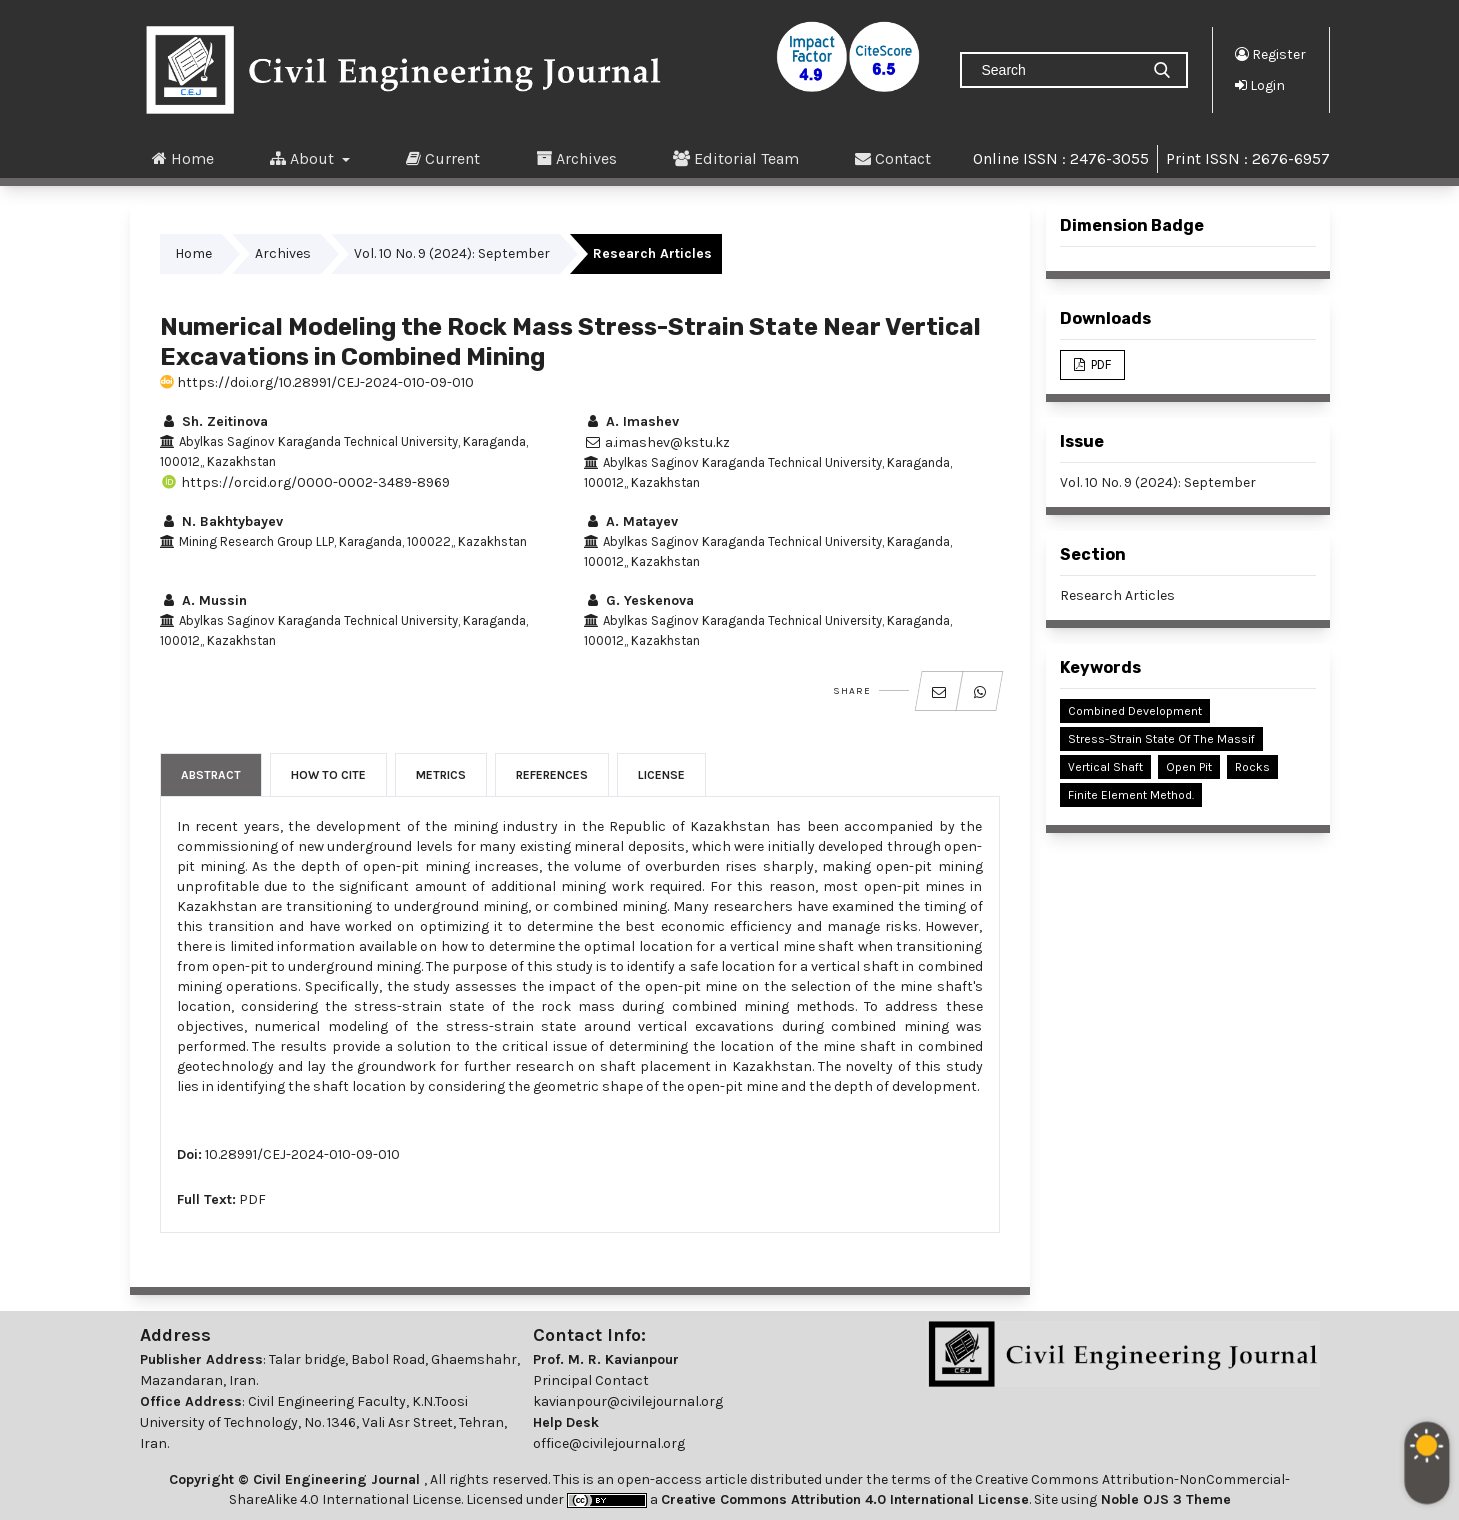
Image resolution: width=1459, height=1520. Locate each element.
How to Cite (328, 775)
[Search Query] (1058, 70)
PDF (252, 1199)
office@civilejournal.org (609, 1443)
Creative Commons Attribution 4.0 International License (845, 1499)
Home (183, 158)
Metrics (441, 775)
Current (443, 158)
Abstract (211, 775)
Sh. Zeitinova (214, 421)
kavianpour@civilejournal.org (628, 1401)
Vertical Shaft (1105, 767)
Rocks (1252, 767)
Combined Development (1135, 711)
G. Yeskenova (639, 600)
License (661, 775)
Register (1270, 54)
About (304, 158)
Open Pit (1189, 767)
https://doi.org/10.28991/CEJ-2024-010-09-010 (317, 382)
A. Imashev (631, 421)
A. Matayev (631, 521)
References (552, 775)
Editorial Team (736, 158)
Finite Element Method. (1131, 795)
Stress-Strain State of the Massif (1161, 739)
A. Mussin (203, 600)
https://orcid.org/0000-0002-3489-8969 (305, 482)
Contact (893, 158)
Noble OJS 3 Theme (1164, 1499)
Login (1260, 85)
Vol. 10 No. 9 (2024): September (452, 253)
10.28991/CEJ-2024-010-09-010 (302, 1154)
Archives (576, 158)
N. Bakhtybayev (221, 521)
